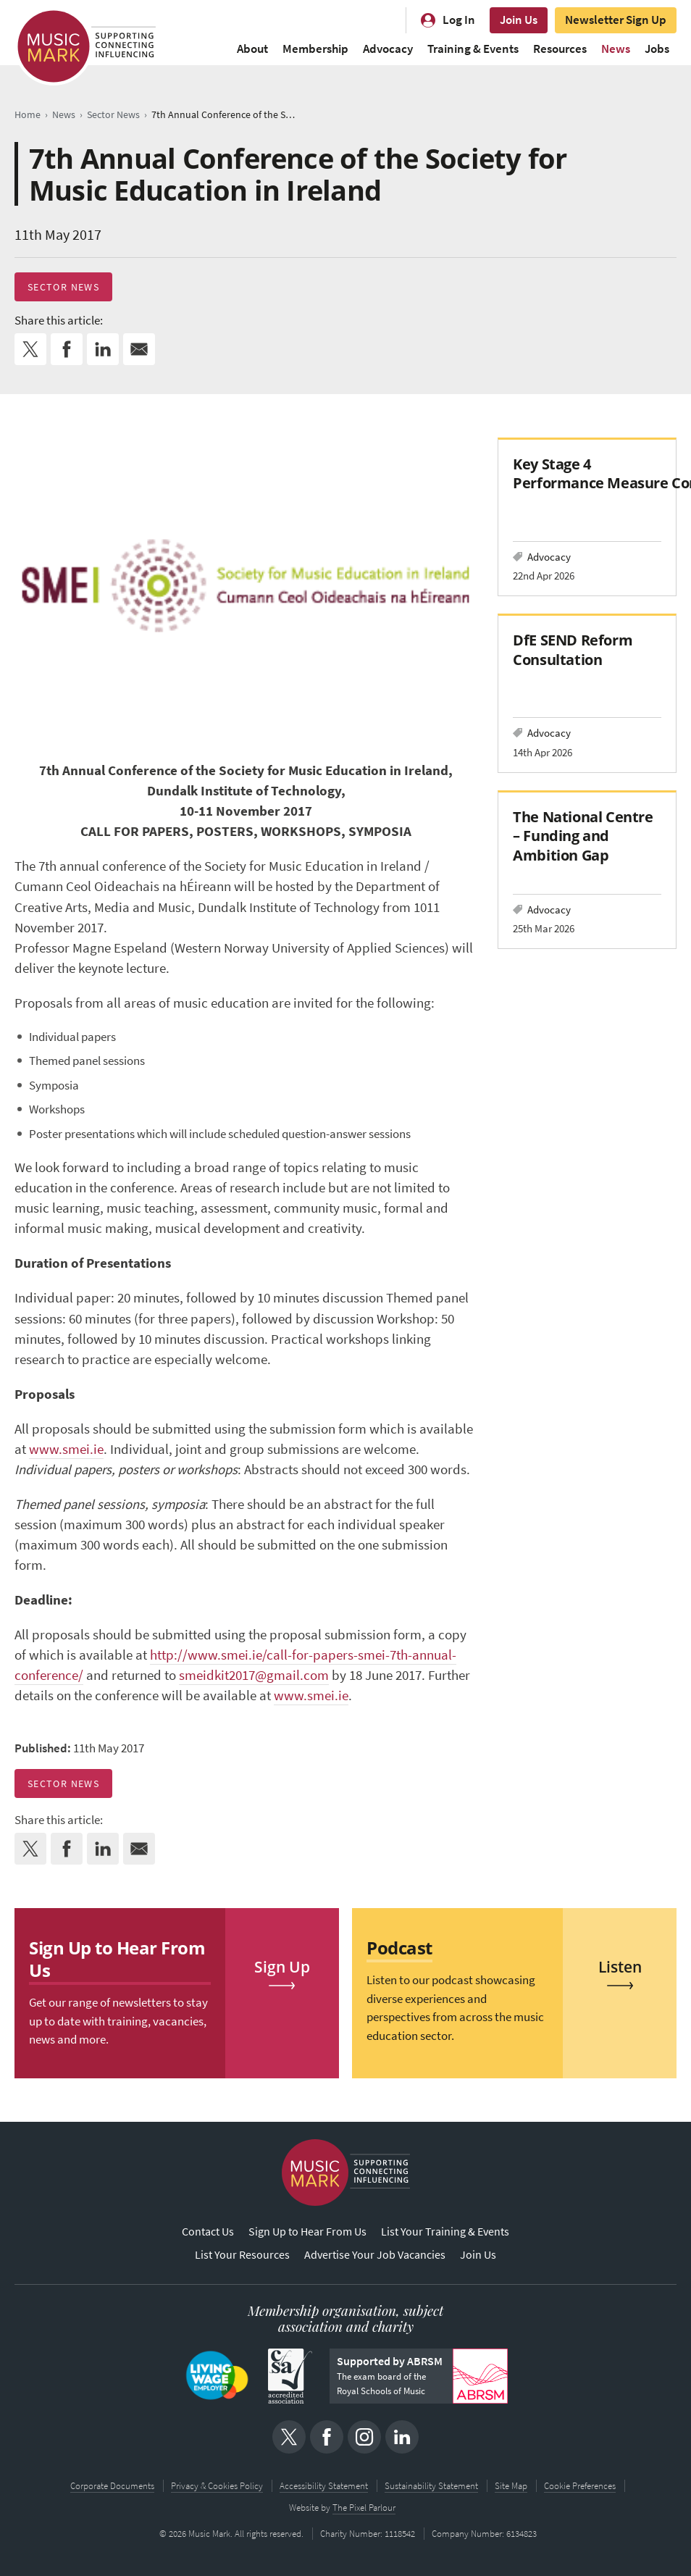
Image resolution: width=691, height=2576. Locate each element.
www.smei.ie (66, 1449)
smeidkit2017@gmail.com (254, 1675)
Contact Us (208, 2231)
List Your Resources (242, 2254)
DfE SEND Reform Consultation (572, 649)
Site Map (511, 2486)
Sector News (63, 286)
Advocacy (388, 49)
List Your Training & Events (445, 2231)
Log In (459, 20)
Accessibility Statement (324, 2486)
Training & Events (473, 49)
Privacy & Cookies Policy (217, 2486)
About (252, 49)
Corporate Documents (112, 2486)
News (615, 49)
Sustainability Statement (431, 2486)
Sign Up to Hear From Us (307, 2231)
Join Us (518, 20)
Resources (560, 49)
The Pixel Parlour (363, 2507)
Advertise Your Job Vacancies (374, 2254)
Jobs (657, 49)
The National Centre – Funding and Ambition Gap (583, 835)
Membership (315, 49)
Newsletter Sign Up (615, 20)
